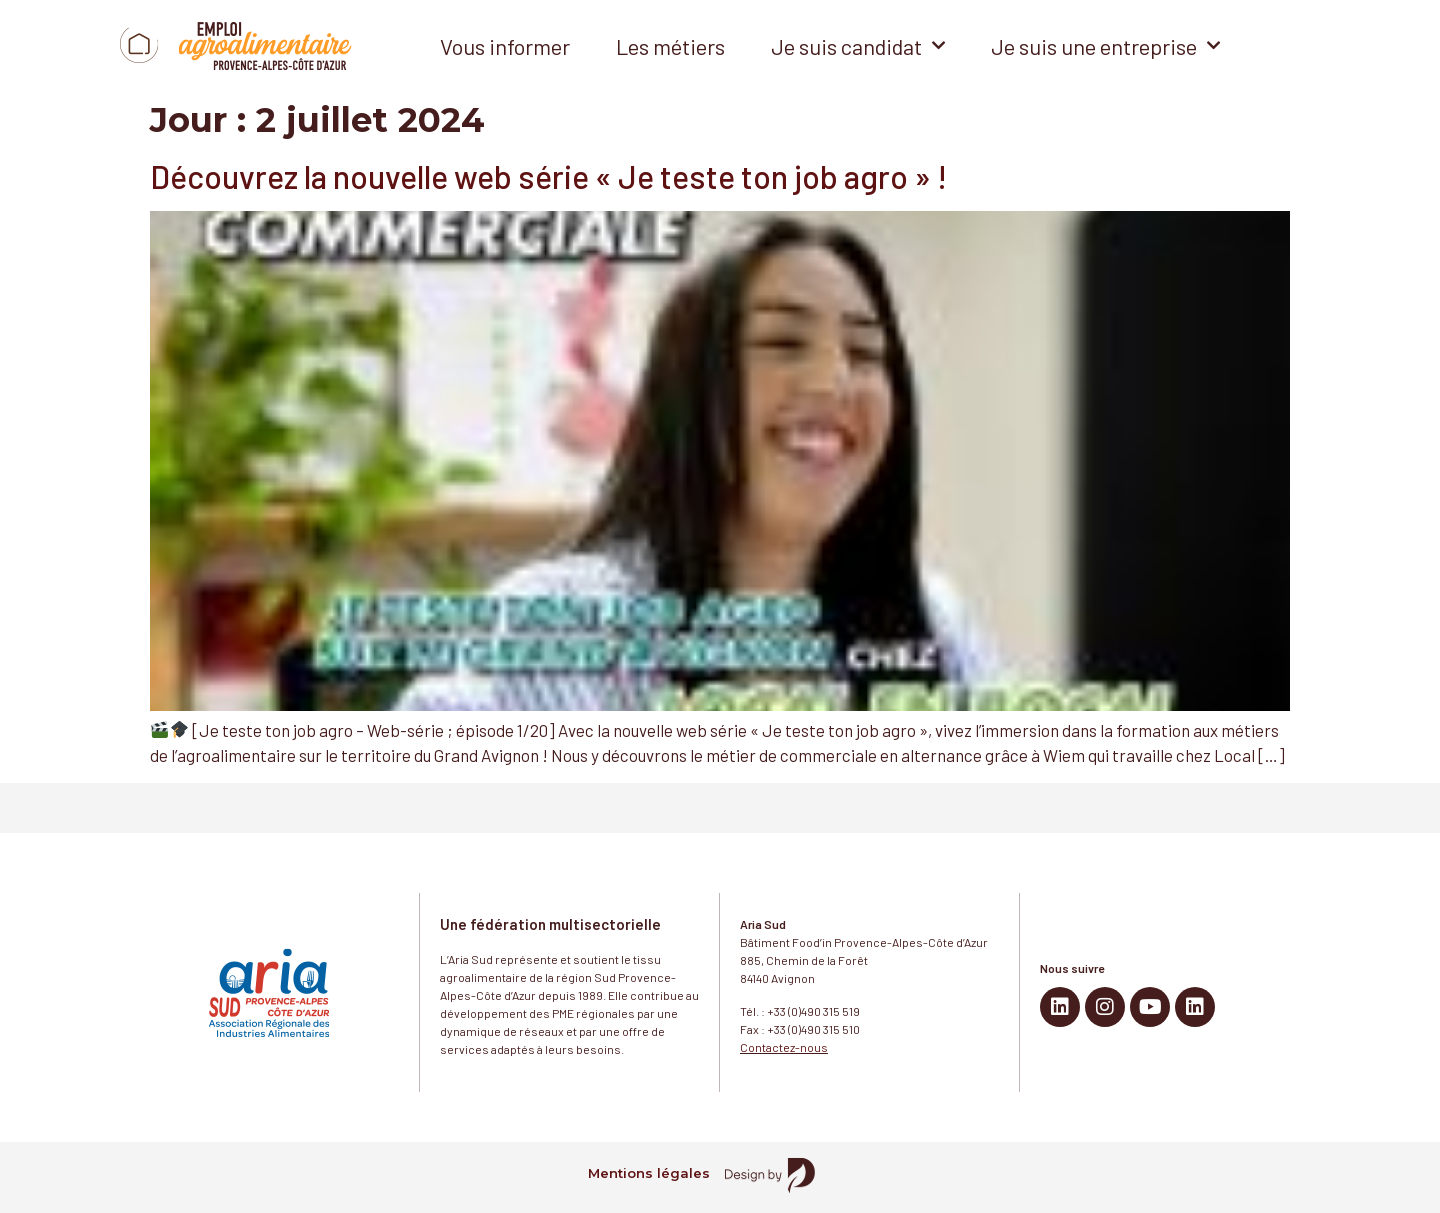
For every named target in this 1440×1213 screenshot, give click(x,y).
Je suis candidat (858, 45)
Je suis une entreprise (1105, 45)
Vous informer (505, 46)
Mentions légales (649, 1173)
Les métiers (670, 46)
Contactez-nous (784, 1047)
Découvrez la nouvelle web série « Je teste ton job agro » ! (548, 176)
